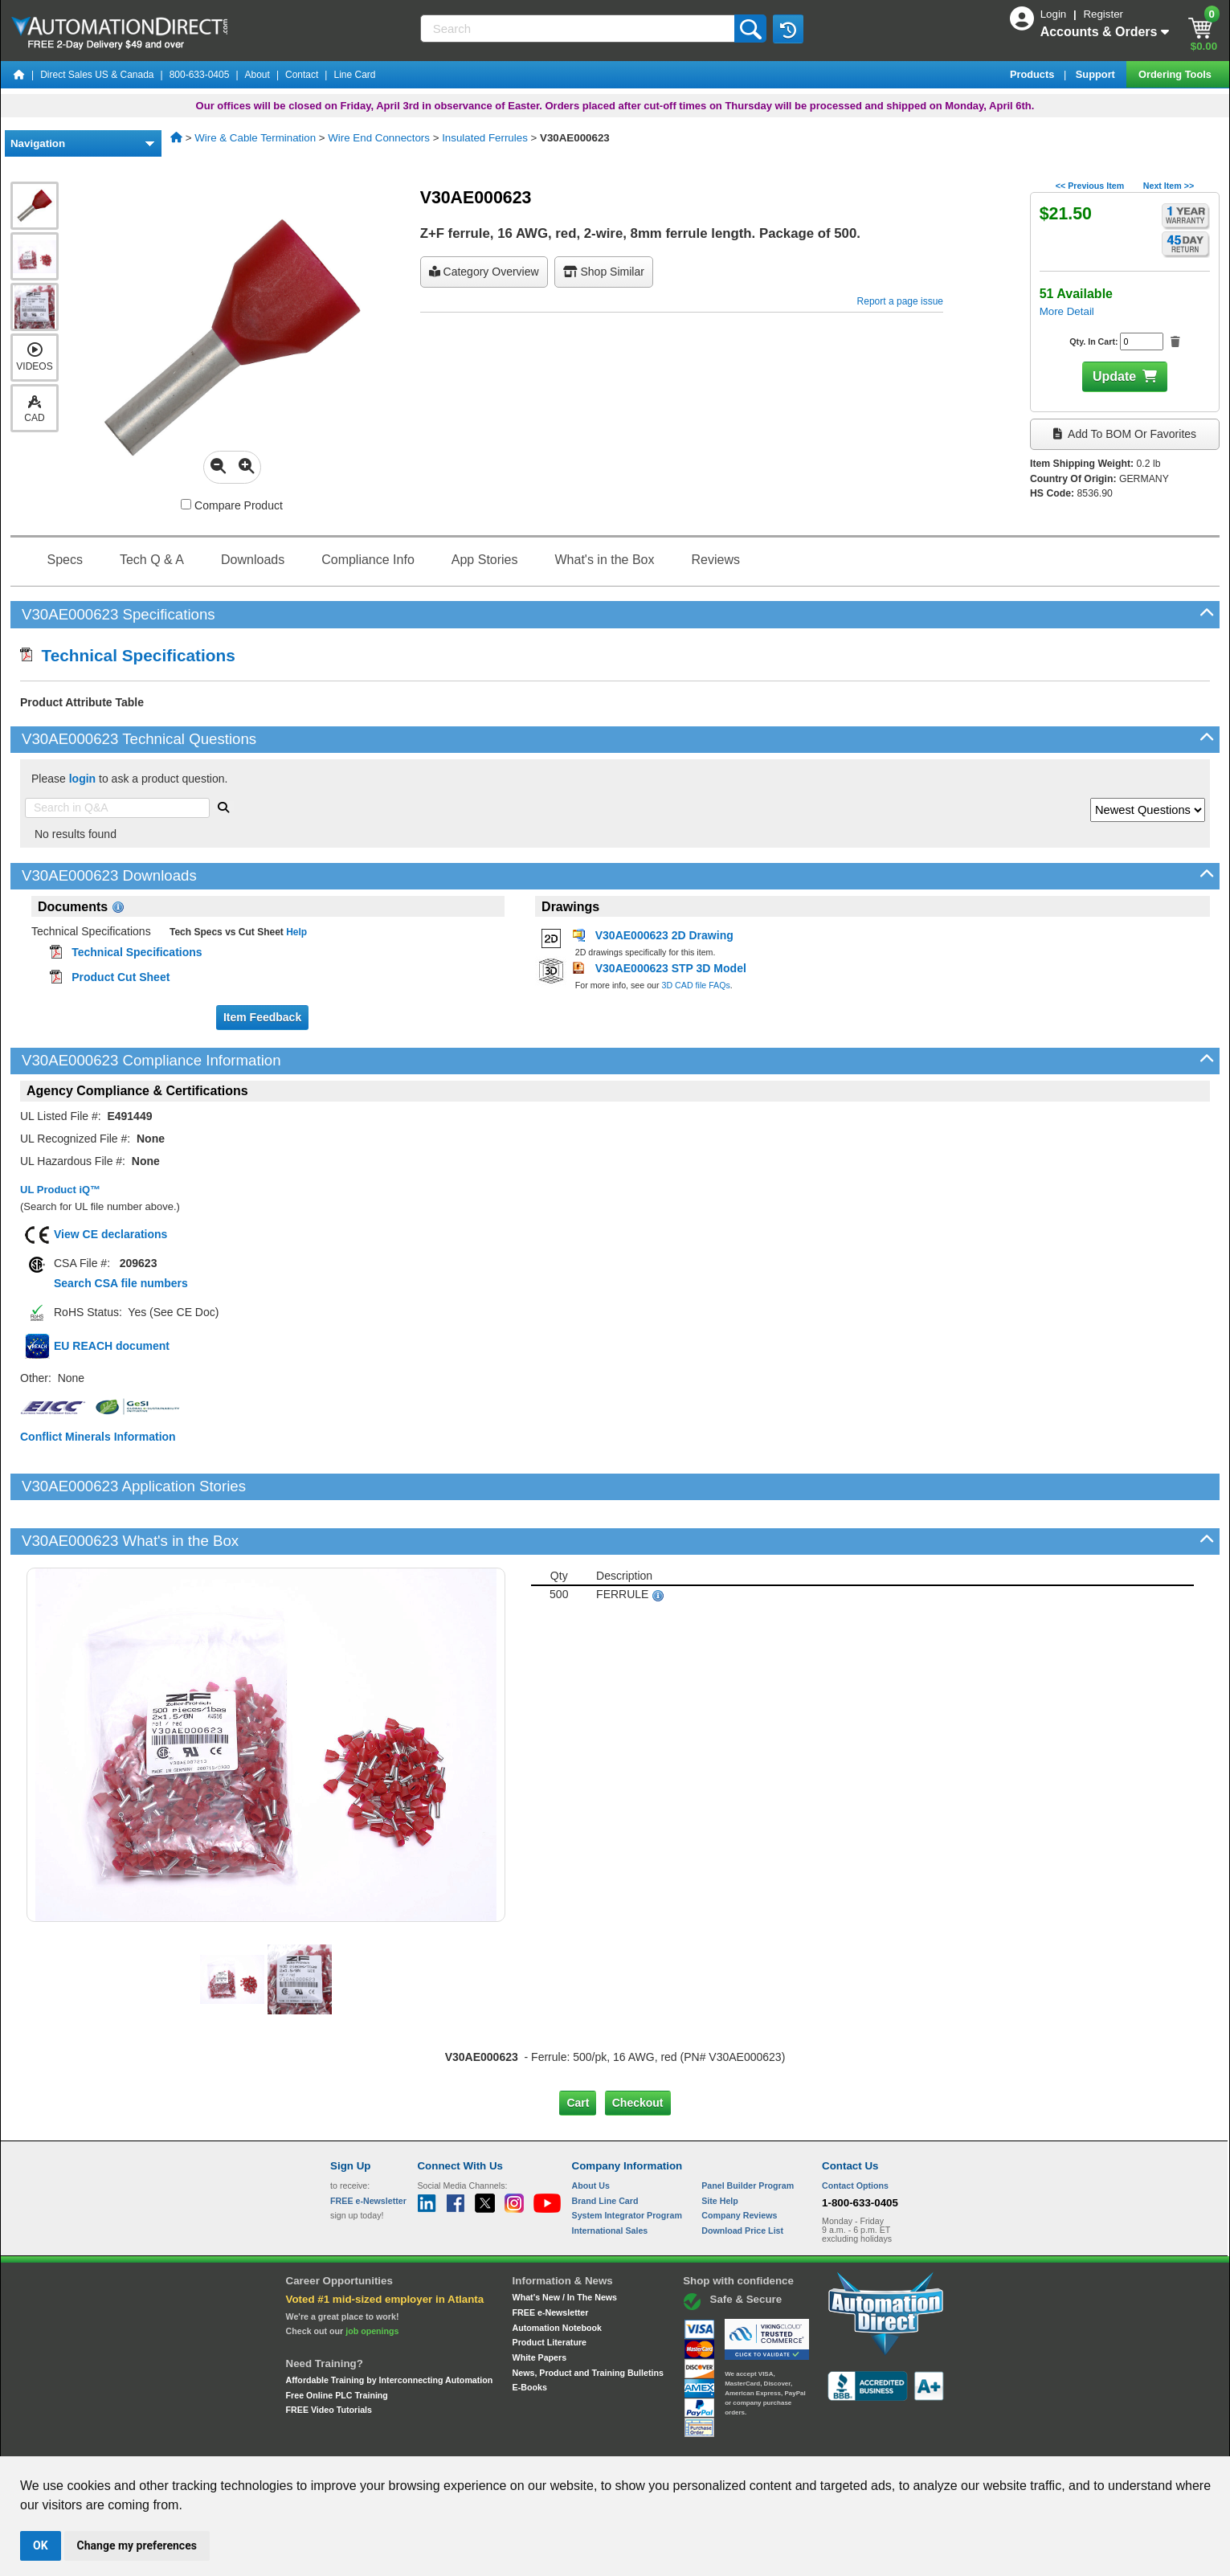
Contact (301, 74)
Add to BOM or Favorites (1124, 433)
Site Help (719, 2145)
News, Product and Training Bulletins (588, 2318)
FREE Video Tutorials (329, 2355)
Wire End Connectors (379, 138)
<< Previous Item (1090, 185)
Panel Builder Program (747, 2131)
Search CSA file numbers (121, 1283)
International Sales (610, 2176)
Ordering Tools (1176, 74)
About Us (591, 2131)
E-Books (530, 2332)
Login (1054, 14)
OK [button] (40, 2545)
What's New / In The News (565, 2242)
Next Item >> (1168, 185)
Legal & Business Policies (706, 2441)
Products (1033, 74)
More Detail (1067, 311)
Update (1114, 376)
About (257, 74)
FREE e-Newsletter (551, 2258)
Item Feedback (262, 1017)
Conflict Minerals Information (98, 1436)
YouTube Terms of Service (823, 2441)
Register (1103, 14)
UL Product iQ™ (60, 1190)
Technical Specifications (127, 655)
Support (1097, 74)
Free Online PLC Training (337, 2340)
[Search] (579, 28)
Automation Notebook (557, 2273)
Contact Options (855, 2131)
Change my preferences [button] (137, 2545)
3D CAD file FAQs (696, 985)
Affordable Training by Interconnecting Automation (389, 2325)
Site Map (364, 2441)
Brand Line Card (605, 2145)
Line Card (354, 74)
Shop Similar (603, 271)
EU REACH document (112, 1345)
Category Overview (484, 271)
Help (295, 932)
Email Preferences (604, 2441)
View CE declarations (110, 1234)
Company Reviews (739, 2160)
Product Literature (549, 2287)
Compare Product (232, 505)
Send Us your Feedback (442, 2441)
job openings (371, 2276)
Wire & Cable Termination (255, 138)
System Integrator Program (627, 2160)
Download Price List (742, 2176)
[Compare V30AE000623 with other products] (186, 504)
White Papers (540, 2303)
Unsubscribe (529, 2441)
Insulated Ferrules (485, 138)
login (82, 778)
